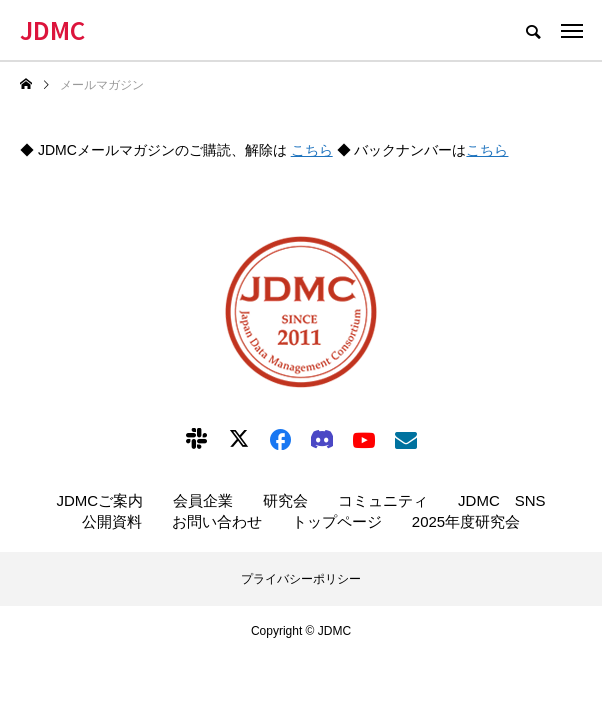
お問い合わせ (217, 521)
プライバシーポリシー (301, 579)
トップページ (337, 521)
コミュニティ (383, 500)
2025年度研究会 (466, 521)
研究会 (285, 500)
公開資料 (112, 521)
